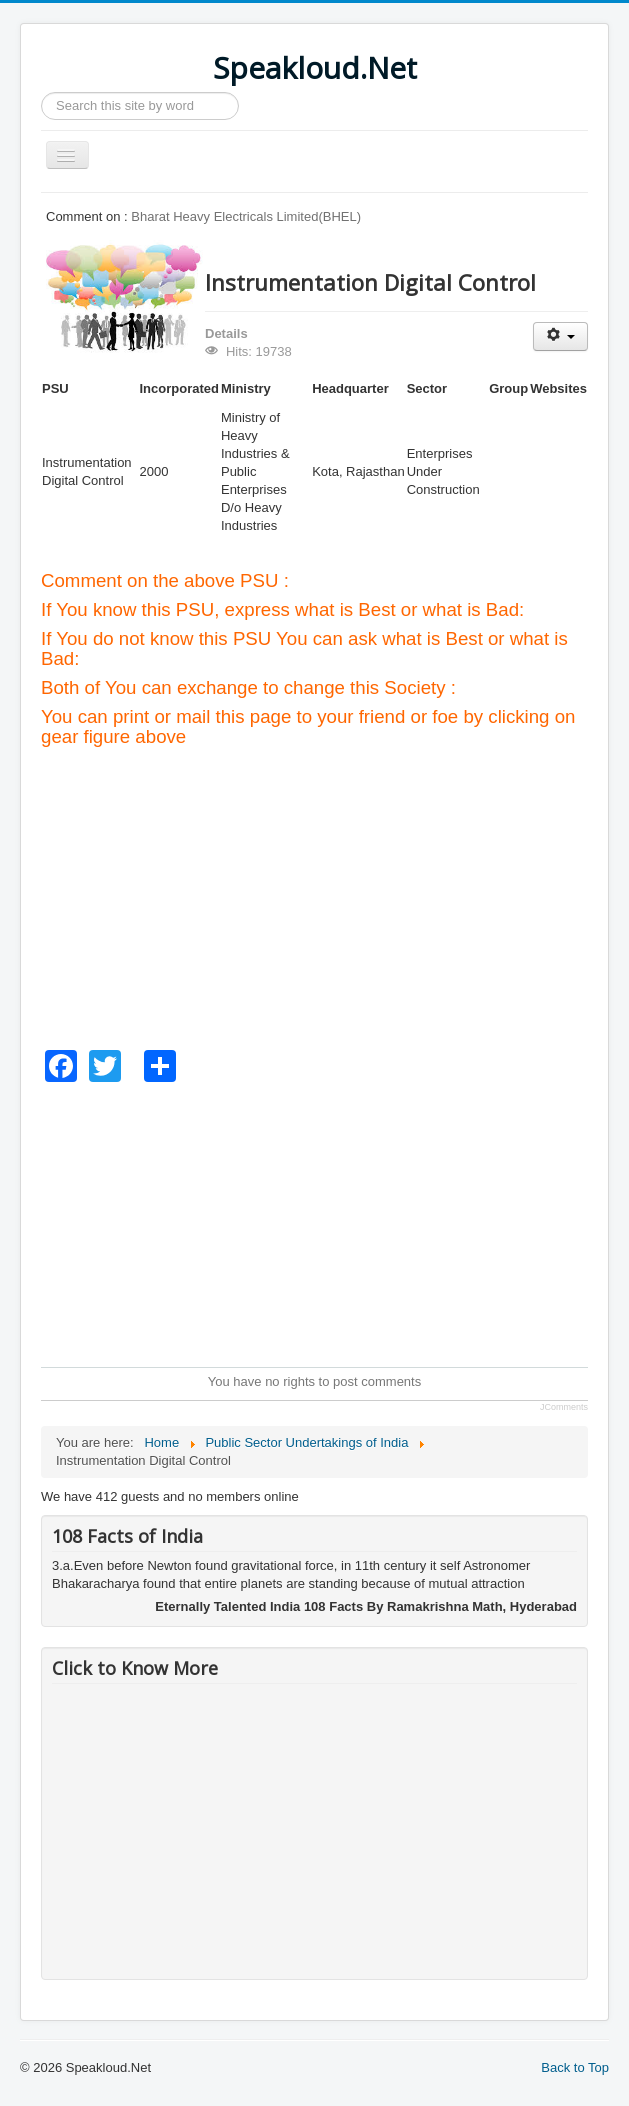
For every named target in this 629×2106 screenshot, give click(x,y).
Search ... (41, 92)
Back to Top (575, 2067)
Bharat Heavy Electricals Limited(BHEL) (246, 216)
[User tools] (560, 336)
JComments (564, 1407)
